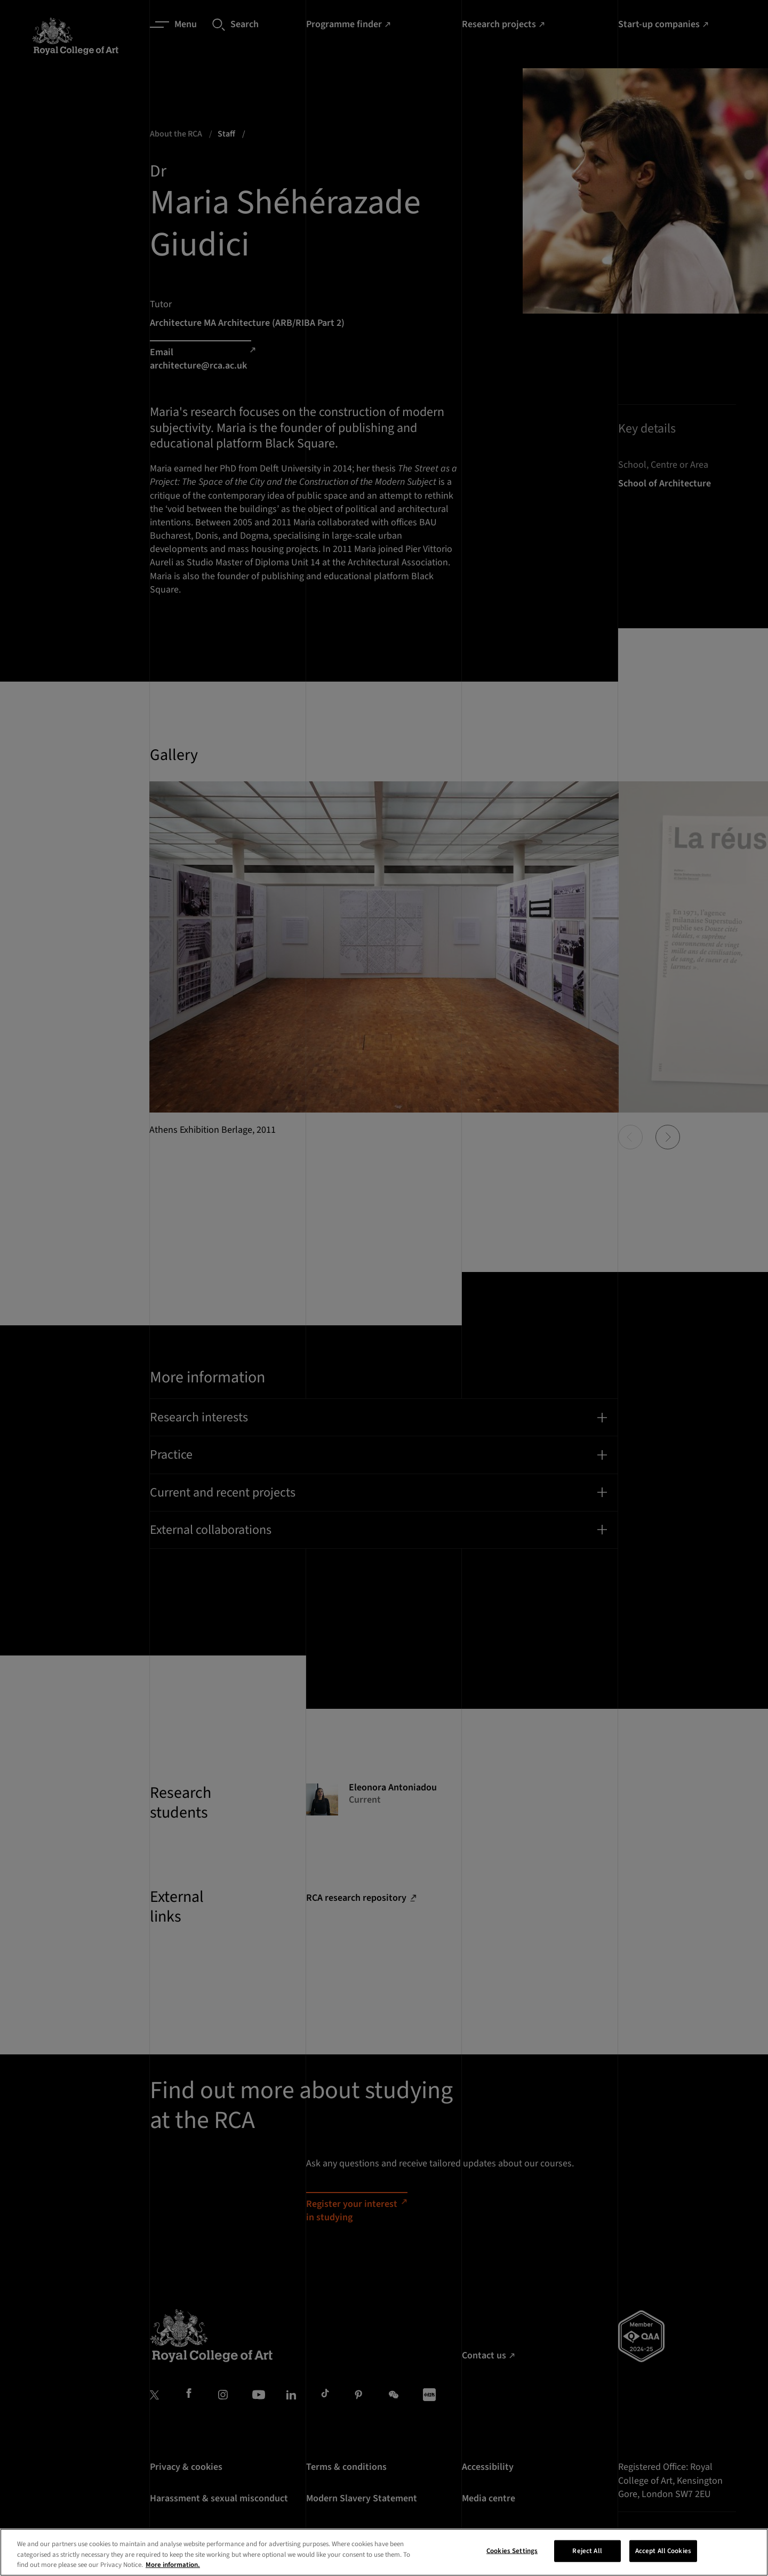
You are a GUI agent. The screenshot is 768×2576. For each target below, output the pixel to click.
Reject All (587, 2562)
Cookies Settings (512, 2562)
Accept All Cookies (663, 2562)
